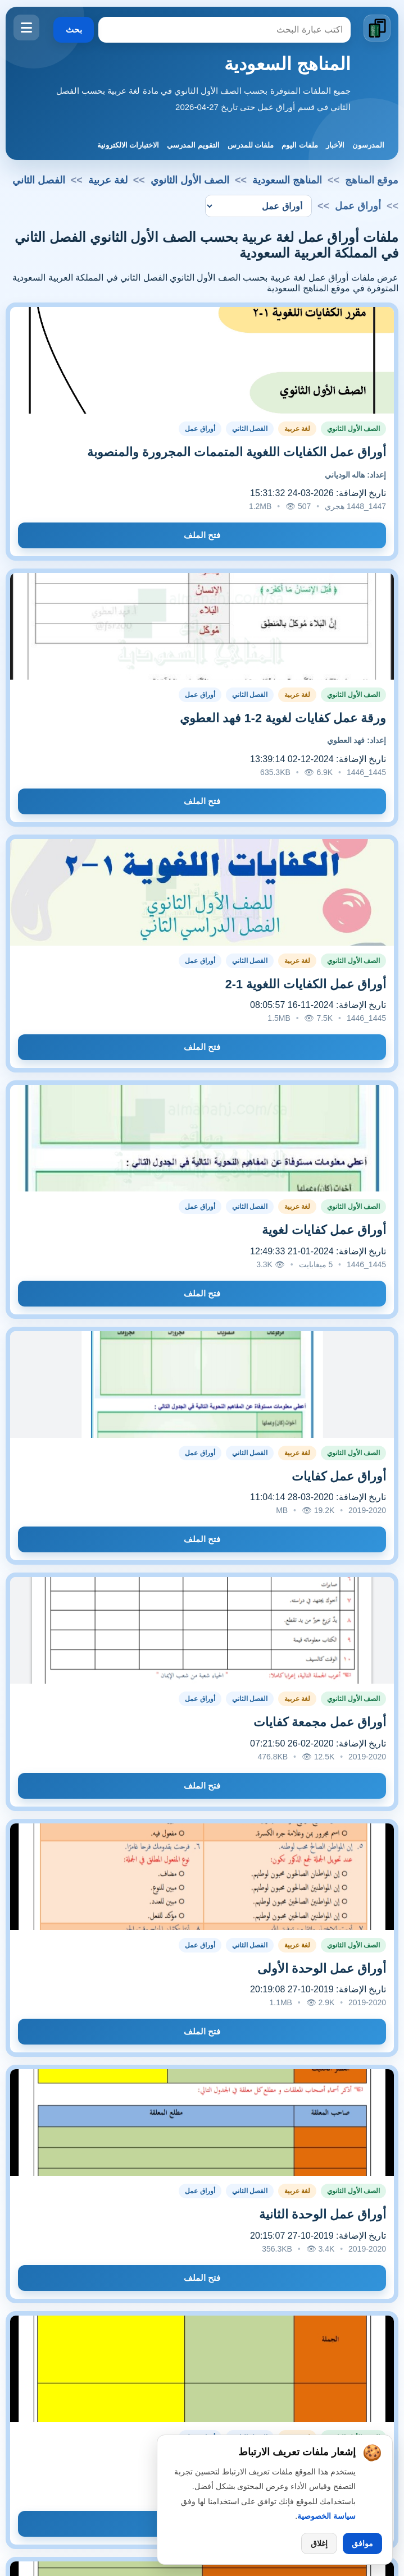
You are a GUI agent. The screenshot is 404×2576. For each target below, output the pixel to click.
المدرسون (368, 145)
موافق (362, 2543)
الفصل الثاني (38, 180)
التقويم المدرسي (193, 145)
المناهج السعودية (287, 64)
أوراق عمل (200, 429)
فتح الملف (202, 535)
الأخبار (335, 145)
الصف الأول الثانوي (190, 180)
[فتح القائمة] (26, 27)
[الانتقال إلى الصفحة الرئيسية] (377, 28)
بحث (74, 29)
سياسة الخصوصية (326, 2515)
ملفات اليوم (300, 145)
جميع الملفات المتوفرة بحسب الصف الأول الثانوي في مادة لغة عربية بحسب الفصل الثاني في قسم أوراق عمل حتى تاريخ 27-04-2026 (203, 99)
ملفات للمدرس (251, 145)
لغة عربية (108, 180)
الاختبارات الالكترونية (128, 145)
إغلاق (319, 2543)
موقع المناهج (371, 180)
